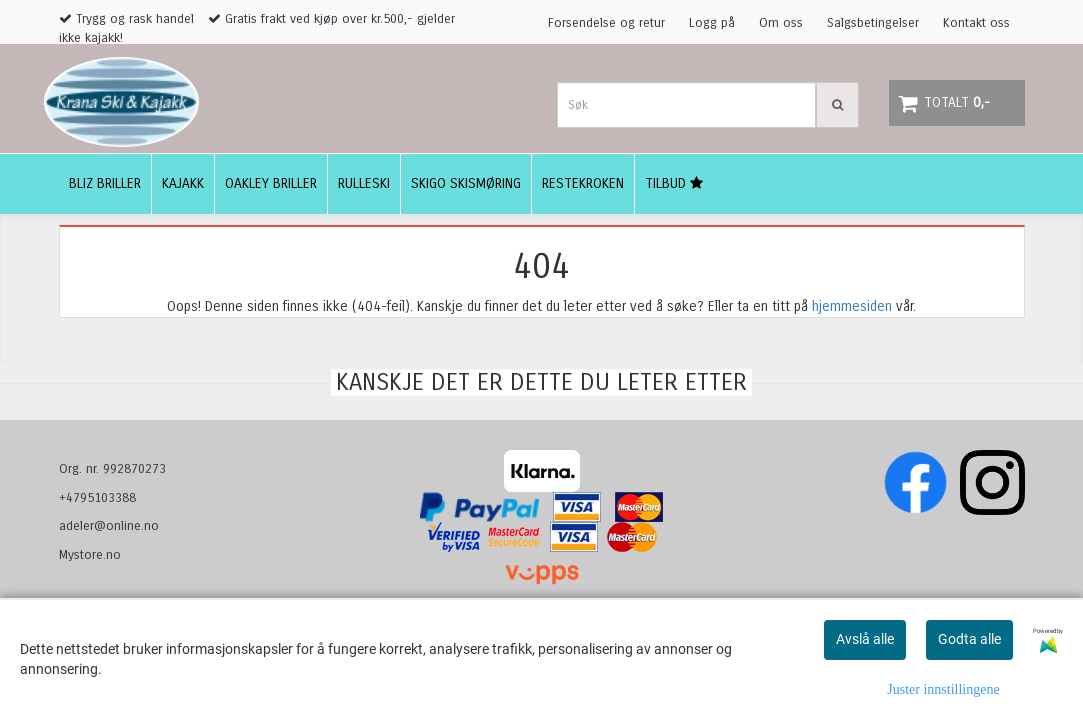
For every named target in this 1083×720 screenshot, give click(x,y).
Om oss (781, 23)
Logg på (712, 23)
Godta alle (969, 639)
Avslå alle (865, 639)
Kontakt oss (976, 23)
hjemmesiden (852, 306)
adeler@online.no (109, 526)
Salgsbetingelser (873, 23)
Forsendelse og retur (606, 23)
